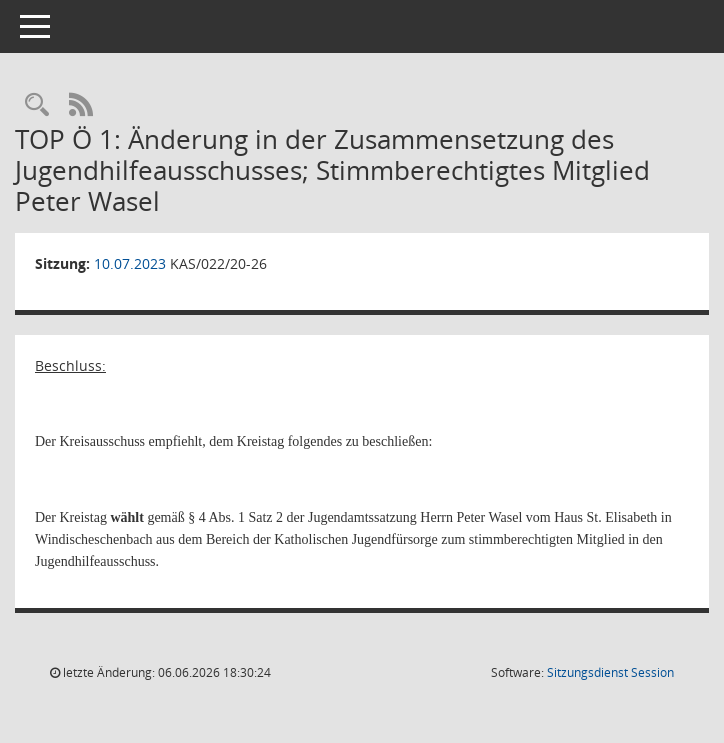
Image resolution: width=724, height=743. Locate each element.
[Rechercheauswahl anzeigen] (37, 105)
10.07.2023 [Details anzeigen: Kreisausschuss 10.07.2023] (130, 263)
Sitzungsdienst (610, 672)
